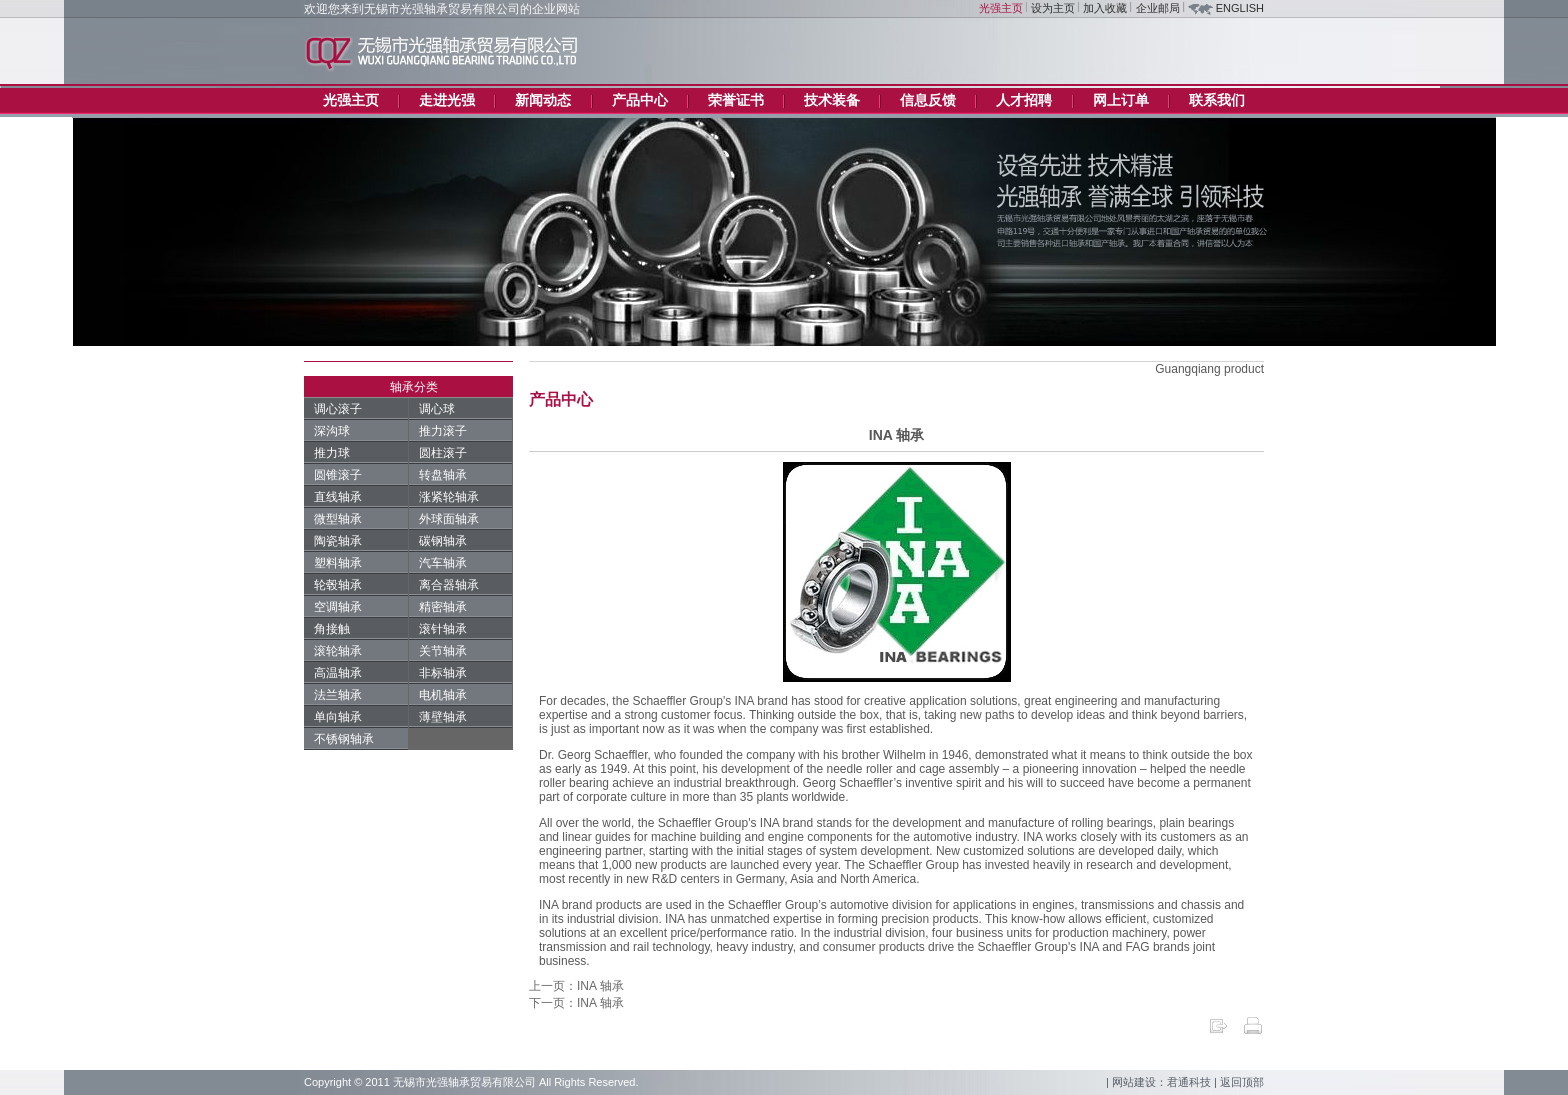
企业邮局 (1158, 8)
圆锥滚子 (338, 475)
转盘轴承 (443, 475)
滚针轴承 (443, 629)
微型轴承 (338, 519)
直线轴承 (338, 497)
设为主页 (1053, 8)
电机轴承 (443, 695)
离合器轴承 (449, 585)
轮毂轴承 (338, 585)
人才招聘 (1024, 100)
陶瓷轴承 (338, 541)
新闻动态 (543, 100)
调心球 (437, 409)
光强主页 (1001, 8)
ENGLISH (1240, 8)
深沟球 (332, 431)
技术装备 (832, 100)
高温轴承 (338, 673)
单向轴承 (338, 717)
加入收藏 (1105, 8)
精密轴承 (443, 607)
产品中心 (640, 100)
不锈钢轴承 (344, 739)
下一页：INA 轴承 (576, 1003)
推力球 (332, 453)
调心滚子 (338, 409)
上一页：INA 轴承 (576, 986)
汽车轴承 (443, 563)
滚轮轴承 (338, 651)
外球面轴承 (449, 519)
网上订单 (1121, 100)
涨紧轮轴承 (449, 497)
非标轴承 (443, 673)
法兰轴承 (338, 695)
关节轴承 (443, 651)
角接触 (332, 629)
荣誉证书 (736, 100)
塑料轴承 (338, 563)
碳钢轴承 (443, 541)
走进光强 (447, 100)
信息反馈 (928, 100)
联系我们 (1217, 100)
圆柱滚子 (443, 453)
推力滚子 (443, 431)
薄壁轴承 (443, 717)
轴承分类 (414, 387)
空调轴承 (338, 607)
